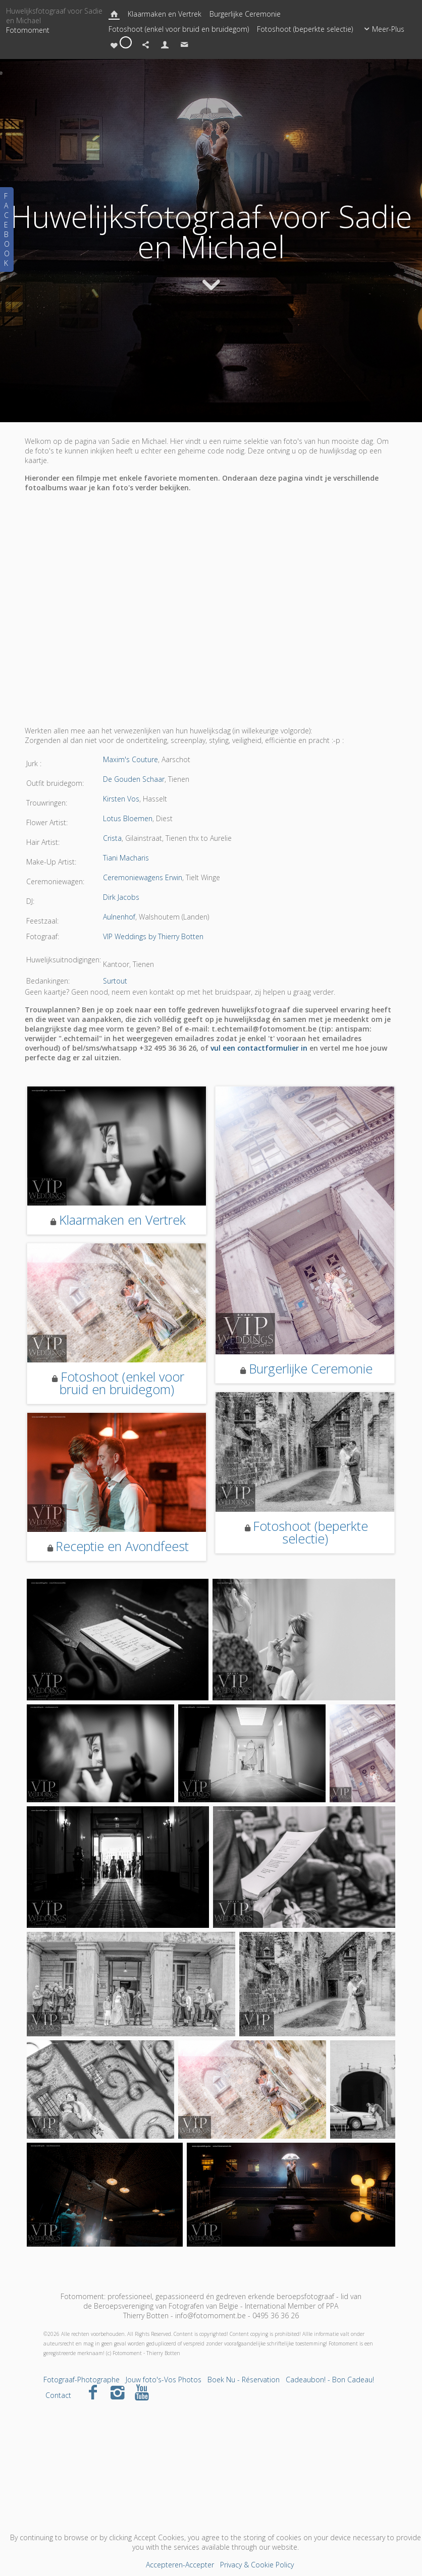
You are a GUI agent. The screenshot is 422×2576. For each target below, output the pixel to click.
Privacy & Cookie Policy (257, 2564)
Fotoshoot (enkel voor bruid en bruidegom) (179, 29)
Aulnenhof (119, 917)
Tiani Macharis (126, 858)
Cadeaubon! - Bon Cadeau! (330, 2379)
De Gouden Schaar (134, 779)
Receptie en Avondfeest (122, 1546)
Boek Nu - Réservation (243, 2379)
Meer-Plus (382, 29)
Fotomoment (27, 30)
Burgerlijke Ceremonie (245, 14)
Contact (58, 2395)
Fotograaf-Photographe (81, 2379)
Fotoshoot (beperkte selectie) (305, 29)
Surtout (115, 981)
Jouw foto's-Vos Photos (163, 2379)
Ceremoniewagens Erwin (142, 877)
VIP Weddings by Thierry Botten (153, 936)
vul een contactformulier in (258, 1048)
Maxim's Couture (130, 759)
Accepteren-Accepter (180, 2564)
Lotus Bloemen (127, 818)
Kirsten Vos (121, 799)
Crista (112, 838)
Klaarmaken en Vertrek (164, 14)
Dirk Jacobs (121, 897)
